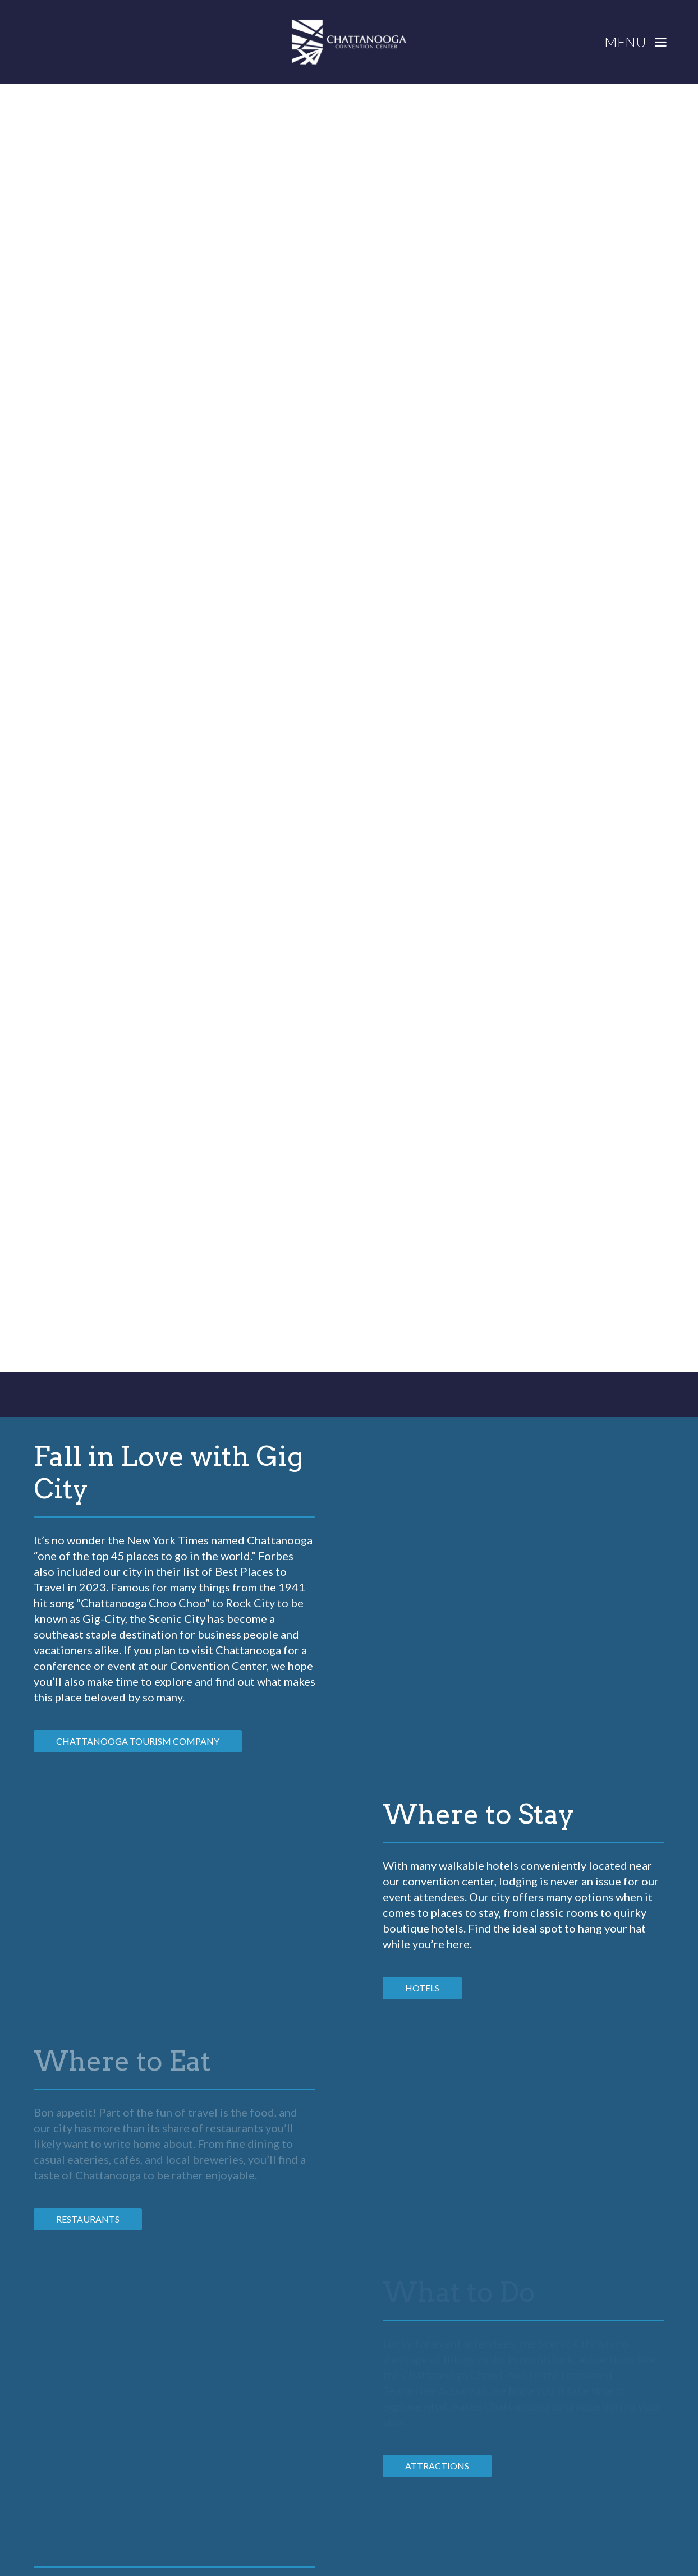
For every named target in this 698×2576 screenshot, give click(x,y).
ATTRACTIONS (437, 2465)
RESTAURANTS (88, 2219)
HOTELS (422, 1987)
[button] (640, 42)
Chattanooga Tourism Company (137, 1741)
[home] (349, 42)
